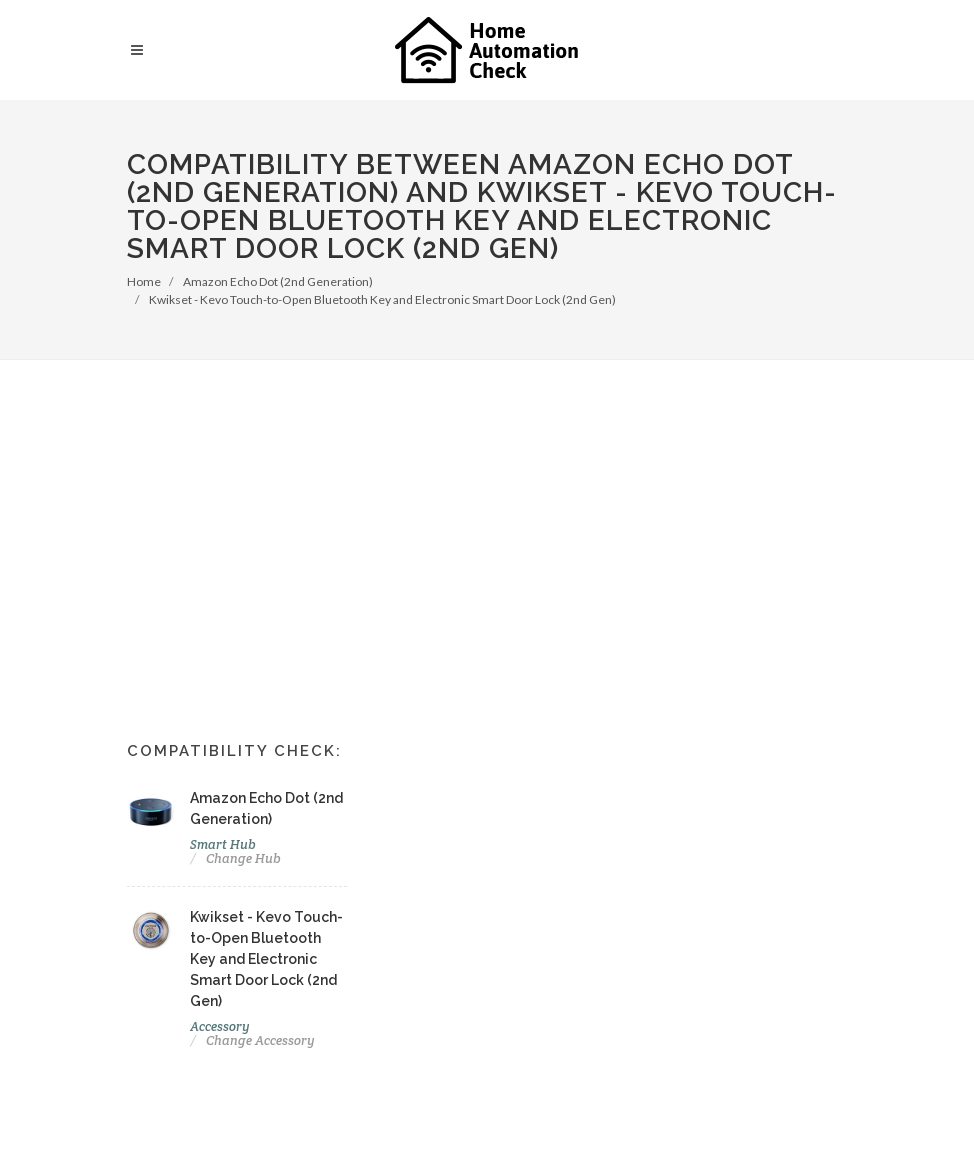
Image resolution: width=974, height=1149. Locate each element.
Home (144, 281)
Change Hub (243, 858)
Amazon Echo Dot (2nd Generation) (278, 281)
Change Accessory (260, 1040)
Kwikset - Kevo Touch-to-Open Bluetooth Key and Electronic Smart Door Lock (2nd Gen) (382, 299)
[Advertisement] (487, 510)
